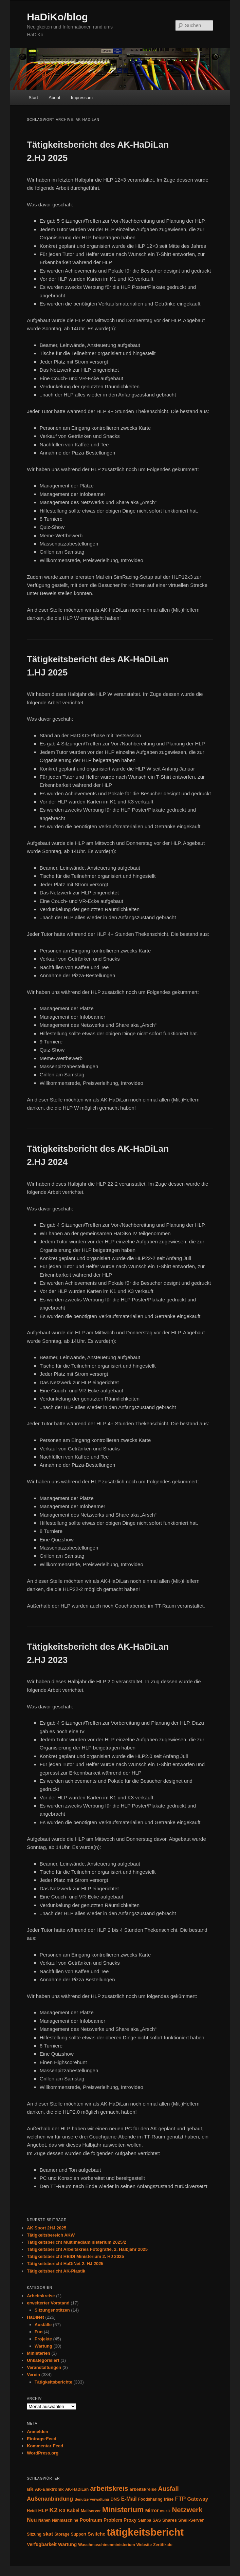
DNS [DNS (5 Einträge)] (114, 2499)
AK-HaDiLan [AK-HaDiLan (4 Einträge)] (77, 2489)
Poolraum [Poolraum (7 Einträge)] (91, 2520)
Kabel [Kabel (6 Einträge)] (73, 2510)
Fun (39, 2331)
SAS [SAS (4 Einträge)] (156, 2520)
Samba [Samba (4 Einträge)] (144, 2520)
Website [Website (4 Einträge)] (144, 2544)
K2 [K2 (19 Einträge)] (53, 2510)
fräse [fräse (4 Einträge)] (168, 2499)
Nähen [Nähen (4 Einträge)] (44, 2520)
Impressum (82, 97)
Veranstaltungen (44, 2367)
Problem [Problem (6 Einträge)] (113, 2520)
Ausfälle (43, 2324)
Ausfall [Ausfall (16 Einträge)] (168, 2488)
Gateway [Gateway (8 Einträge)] (197, 2499)
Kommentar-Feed (45, 2445)
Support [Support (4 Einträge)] (79, 2534)
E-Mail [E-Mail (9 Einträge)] (129, 2499)
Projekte (43, 2338)
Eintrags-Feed (41, 2438)
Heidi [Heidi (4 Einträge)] (32, 2510)
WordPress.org (42, 2452)
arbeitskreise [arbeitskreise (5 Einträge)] (143, 2489)
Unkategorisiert (43, 2360)
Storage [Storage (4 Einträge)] (61, 2534)
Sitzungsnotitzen (52, 2310)
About (54, 97)
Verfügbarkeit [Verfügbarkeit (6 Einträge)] (42, 2544)
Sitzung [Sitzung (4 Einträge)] (34, 2534)
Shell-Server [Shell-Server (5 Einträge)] (191, 2520)
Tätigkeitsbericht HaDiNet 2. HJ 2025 (65, 2263)
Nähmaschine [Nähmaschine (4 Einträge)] (65, 2520)
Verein (33, 2374)
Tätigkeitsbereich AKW (51, 2235)
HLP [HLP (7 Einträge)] (43, 2510)
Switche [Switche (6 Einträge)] (96, 2534)
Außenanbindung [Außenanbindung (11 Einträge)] (50, 2499)
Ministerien (38, 2353)
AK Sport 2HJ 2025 (46, 2227)
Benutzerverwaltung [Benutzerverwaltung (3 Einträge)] (91, 2499)
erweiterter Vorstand (48, 2302)
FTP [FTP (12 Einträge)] (180, 2499)
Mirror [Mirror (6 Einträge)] (152, 2510)
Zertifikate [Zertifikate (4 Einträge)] (162, 2544)
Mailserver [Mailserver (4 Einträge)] (91, 2510)
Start (33, 97)
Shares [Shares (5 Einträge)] (169, 2520)
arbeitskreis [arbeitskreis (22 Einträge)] (109, 2488)
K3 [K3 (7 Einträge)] (62, 2510)
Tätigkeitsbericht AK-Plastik (56, 2271)
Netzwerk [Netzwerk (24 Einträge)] (187, 2510)
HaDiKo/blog (57, 16)
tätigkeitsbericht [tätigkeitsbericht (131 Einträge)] (145, 2532)
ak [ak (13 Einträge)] (30, 2488)
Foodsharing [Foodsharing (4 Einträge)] (150, 2499)
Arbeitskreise (41, 2295)
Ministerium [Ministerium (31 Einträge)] (123, 2509)
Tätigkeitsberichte (53, 2382)
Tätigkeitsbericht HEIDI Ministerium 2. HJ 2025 (75, 2256)
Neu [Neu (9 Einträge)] (32, 2520)
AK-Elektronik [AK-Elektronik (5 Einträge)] (49, 2489)
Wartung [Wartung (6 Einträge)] (67, 2544)
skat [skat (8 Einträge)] (48, 2534)
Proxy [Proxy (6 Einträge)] (130, 2520)
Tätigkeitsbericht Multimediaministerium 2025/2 (76, 2242)
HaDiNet (35, 2317)
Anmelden (37, 2431)
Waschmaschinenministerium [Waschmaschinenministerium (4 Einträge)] (106, 2544)
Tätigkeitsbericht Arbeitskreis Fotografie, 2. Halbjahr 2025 (87, 2249)
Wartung (43, 2346)
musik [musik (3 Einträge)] (165, 2511)
